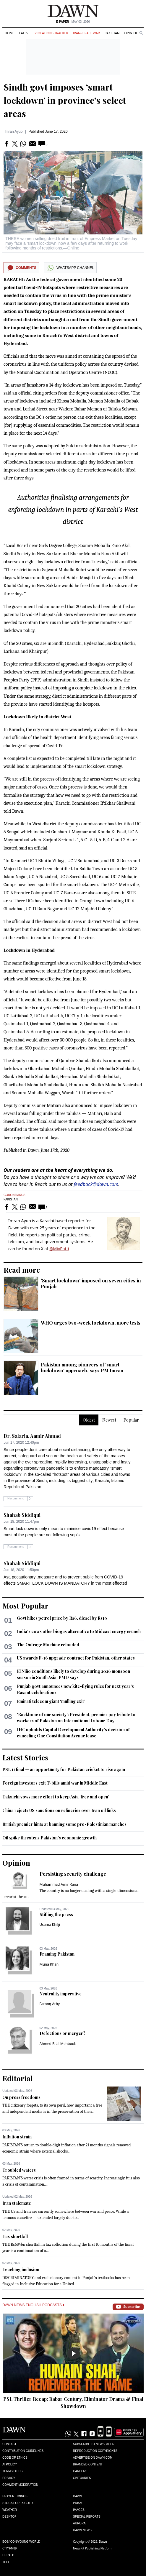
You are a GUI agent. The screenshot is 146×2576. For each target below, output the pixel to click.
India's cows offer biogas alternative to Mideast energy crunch (79, 1631)
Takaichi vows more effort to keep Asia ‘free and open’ (55, 1797)
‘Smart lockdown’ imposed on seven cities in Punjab (91, 1283)
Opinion (131, 33)
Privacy (8, 2478)
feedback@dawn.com (96, 1184)
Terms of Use (13, 2471)
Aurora (79, 2523)
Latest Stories (25, 1757)
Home (9, 33)
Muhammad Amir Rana (59, 1884)
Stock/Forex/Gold (17, 2503)
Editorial (17, 2078)
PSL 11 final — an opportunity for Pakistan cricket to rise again (63, 1769)
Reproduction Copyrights (95, 2450)
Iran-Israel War (86, 33)
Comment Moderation (20, 2484)
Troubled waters (19, 2170)
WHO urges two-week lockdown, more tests (90, 1323)
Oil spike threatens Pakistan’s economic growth (49, 1838)
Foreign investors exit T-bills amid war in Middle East (55, 1783)
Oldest (89, 1420)
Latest (24, 33)
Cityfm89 (9, 2548)
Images (79, 2509)
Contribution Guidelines (22, 2450)
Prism (77, 2503)
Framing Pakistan (57, 1954)
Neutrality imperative (61, 1994)
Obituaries (82, 2478)
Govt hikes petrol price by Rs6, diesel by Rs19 (62, 1618)
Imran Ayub (13, 131)
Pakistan (112, 33)
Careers (80, 2471)
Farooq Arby (50, 2003)
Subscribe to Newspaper (93, 2444)
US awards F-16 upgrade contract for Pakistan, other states (76, 1658)
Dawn (77, 2496)
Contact (9, 2444)
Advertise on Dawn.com (92, 2457)
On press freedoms (21, 2097)
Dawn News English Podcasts (33, 2305)
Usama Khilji (50, 1924)
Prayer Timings (14, 2496)
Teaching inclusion (20, 2269)
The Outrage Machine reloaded (48, 1644)
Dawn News (82, 2530)
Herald (8, 2555)
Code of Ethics (14, 2457)
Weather (9, 2509)
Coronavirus (14, 1195)
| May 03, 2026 (73, 21)
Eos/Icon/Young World (21, 2541)
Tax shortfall (15, 2236)
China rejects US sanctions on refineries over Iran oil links (59, 1810)
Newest (109, 1420)
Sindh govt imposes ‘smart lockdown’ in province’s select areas (65, 100)
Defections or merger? (62, 2033)
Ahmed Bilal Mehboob (58, 2043)
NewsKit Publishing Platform (93, 2548)
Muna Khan (49, 1964)
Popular (131, 1420)
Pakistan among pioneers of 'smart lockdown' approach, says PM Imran (82, 1367)
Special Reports (86, 2516)
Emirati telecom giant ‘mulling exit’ (51, 1701)
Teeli (6, 2562)
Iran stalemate (16, 2203)
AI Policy (9, 2464)
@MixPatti (59, 1248)
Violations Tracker (51, 33)
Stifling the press (56, 1914)
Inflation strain (17, 2137)
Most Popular (25, 1605)
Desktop (9, 2516)
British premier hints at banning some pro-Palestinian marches (64, 1824)
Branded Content (88, 2464)
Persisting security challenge (73, 1874)
